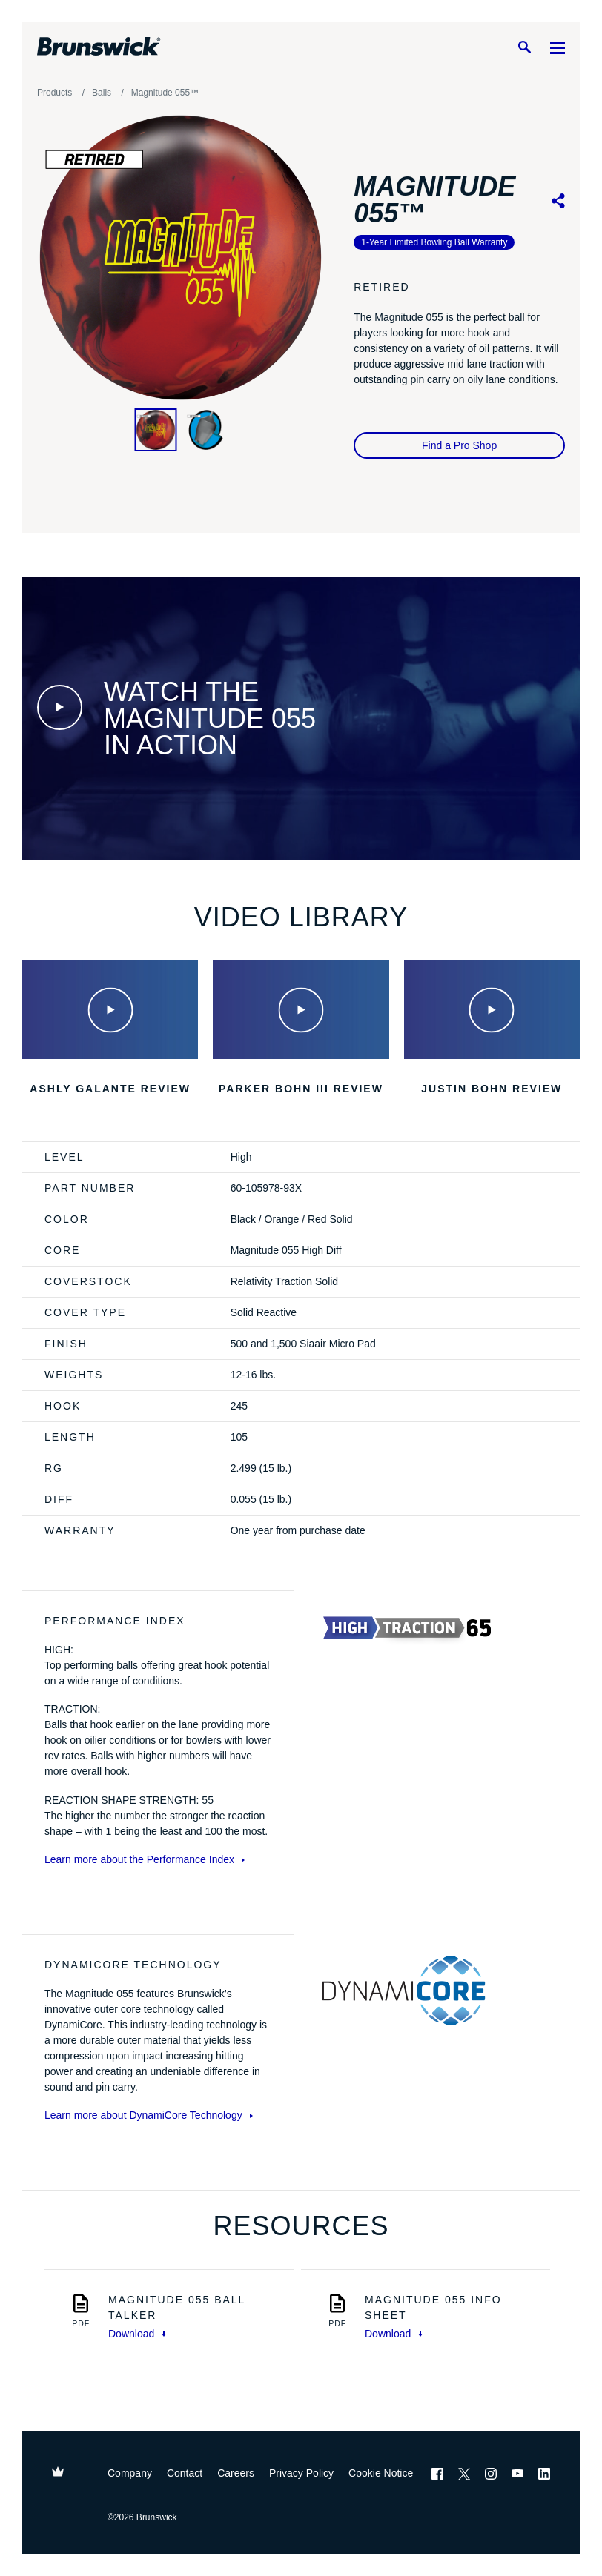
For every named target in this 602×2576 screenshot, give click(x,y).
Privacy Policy (301, 2473)
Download (137, 2334)
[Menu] (557, 47)
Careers (235, 2473)
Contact (184, 2473)
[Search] (524, 47)
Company (130, 2473)
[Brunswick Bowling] (99, 46)
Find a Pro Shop (459, 445)
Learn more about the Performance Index (144, 1859)
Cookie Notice (380, 2473)
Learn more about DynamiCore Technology (148, 2115)
